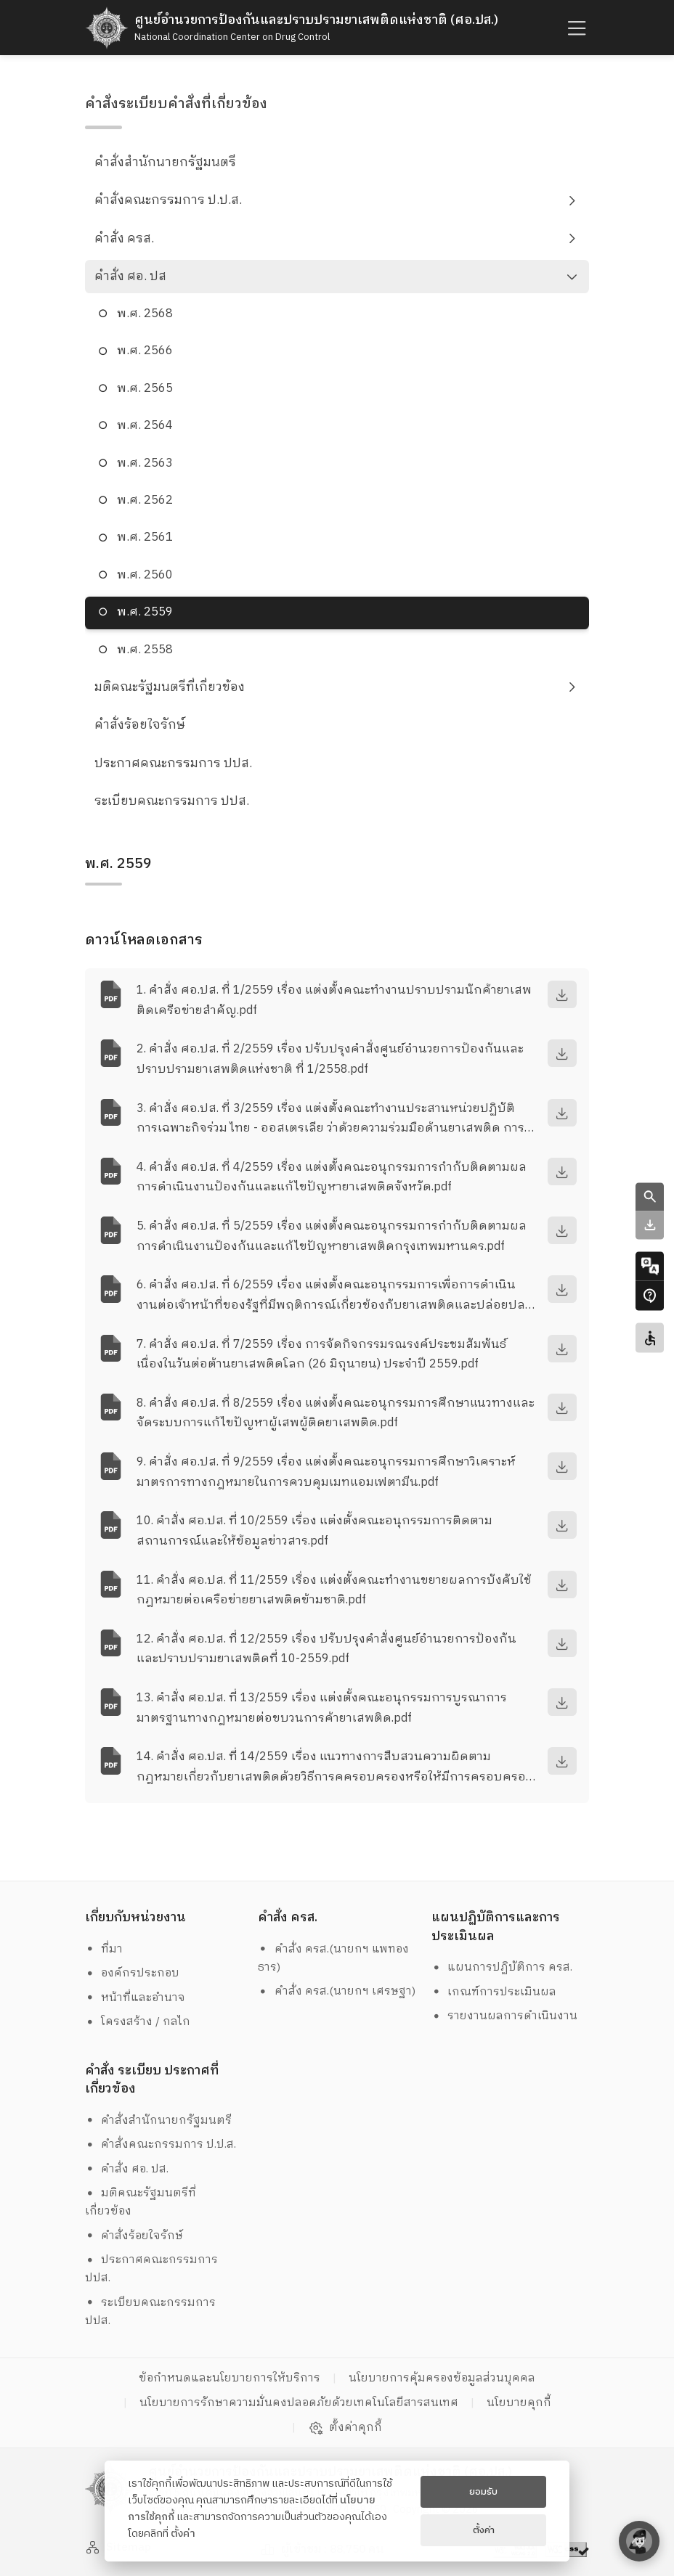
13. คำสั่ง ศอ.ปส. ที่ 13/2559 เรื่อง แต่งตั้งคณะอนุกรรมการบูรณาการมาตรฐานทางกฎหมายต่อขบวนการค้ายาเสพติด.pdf (322, 1707)
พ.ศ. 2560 (145, 575)
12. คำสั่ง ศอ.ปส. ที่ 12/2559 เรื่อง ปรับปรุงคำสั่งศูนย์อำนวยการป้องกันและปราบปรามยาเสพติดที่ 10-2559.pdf (326, 1649)
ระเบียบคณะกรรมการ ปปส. (171, 801)
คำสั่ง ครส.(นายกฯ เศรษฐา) (336, 1991)
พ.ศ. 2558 (145, 650)
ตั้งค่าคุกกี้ (345, 2428)
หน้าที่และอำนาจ (135, 1998)
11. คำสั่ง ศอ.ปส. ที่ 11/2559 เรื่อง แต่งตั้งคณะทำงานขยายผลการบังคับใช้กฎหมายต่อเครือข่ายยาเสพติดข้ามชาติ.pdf (334, 1590)
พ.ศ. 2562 (145, 500)
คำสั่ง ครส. (124, 239)
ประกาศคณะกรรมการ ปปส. (173, 763)
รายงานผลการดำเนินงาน (504, 2016)
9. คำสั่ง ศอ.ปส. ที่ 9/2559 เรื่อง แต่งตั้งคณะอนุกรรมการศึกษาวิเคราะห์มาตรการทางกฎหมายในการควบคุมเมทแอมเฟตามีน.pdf (326, 1472)
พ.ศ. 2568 (145, 314)
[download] (562, 994)
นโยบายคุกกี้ (519, 2403)
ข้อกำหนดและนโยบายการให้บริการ (229, 2378)
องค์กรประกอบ (132, 1973)
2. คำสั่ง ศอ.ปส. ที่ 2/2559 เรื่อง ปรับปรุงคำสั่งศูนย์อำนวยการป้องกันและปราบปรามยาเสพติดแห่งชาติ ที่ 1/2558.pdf (330, 1059)
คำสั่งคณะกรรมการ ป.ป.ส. (168, 200)
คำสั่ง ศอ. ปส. (127, 2169)
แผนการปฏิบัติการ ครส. (502, 1967)
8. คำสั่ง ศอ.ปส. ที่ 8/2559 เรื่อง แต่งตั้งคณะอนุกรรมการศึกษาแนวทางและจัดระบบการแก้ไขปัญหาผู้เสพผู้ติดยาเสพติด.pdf (336, 1413)
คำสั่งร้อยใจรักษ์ (139, 725)
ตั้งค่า (183, 2534)
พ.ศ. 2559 (145, 612)
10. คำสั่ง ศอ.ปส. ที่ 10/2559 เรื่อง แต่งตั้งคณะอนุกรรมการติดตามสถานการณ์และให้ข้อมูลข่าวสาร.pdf (314, 1530)
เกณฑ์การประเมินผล (494, 1992)
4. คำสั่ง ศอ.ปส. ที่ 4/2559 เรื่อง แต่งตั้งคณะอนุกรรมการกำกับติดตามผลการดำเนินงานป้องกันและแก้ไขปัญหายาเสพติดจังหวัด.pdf (332, 1177)
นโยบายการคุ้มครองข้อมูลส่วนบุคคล (442, 2378)
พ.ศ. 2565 (145, 388)
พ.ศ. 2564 (145, 426)
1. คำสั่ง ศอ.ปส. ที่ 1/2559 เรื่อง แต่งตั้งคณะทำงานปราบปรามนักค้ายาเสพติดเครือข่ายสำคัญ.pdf (334, 1000)
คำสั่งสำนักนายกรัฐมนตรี (165, 162)
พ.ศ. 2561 (145, 537)
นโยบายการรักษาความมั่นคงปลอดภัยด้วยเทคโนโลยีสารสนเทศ (298, 2403)
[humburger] (575, 27)
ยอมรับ (483, 2492)
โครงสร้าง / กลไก (138, 2022)
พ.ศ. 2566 (145, 351)
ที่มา (104, 1949)
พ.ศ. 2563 (145, 463)
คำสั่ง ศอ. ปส (130, 276)
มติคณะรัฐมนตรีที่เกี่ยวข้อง (169, 687)
